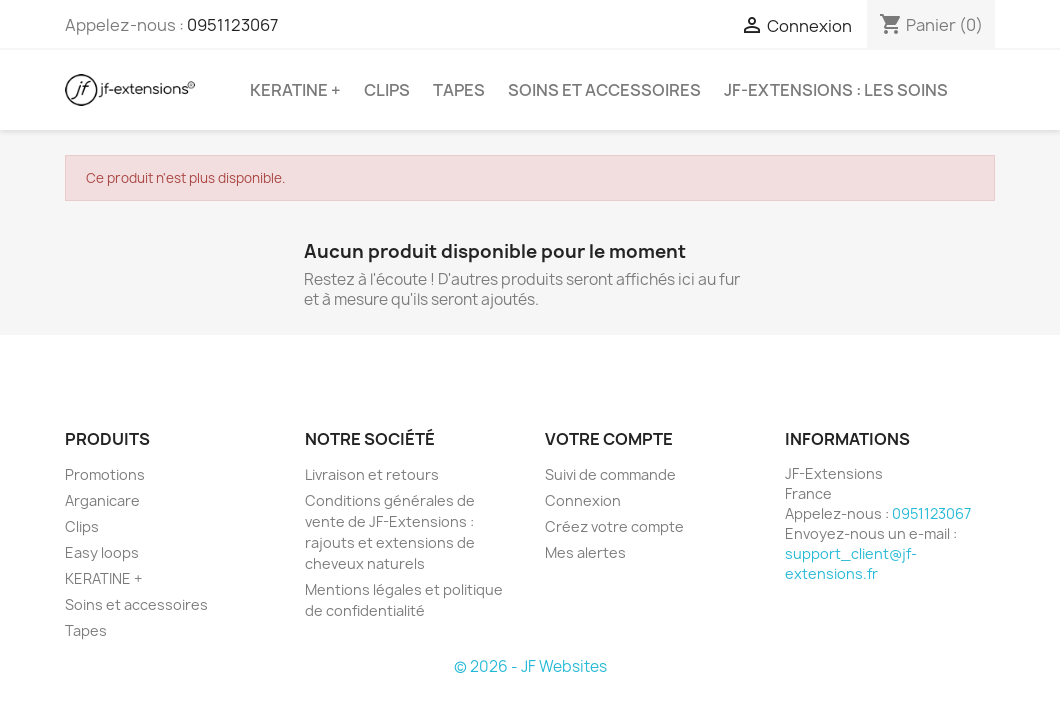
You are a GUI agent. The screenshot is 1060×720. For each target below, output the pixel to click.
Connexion (583, 500)
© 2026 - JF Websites (530, 666)
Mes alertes (585, 552)
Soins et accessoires (604, 90)
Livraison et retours (372, 474)
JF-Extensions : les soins (836, 90)
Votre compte (609, 439)
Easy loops (102, 552)
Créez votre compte (614, 526)
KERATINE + (295, 90)
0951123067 (232, 25)
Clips (387, 90)
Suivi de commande (610, 474)
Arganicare (102, 500)
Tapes (459, 90)
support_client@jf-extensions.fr (851, 563)
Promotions (105, 474)
